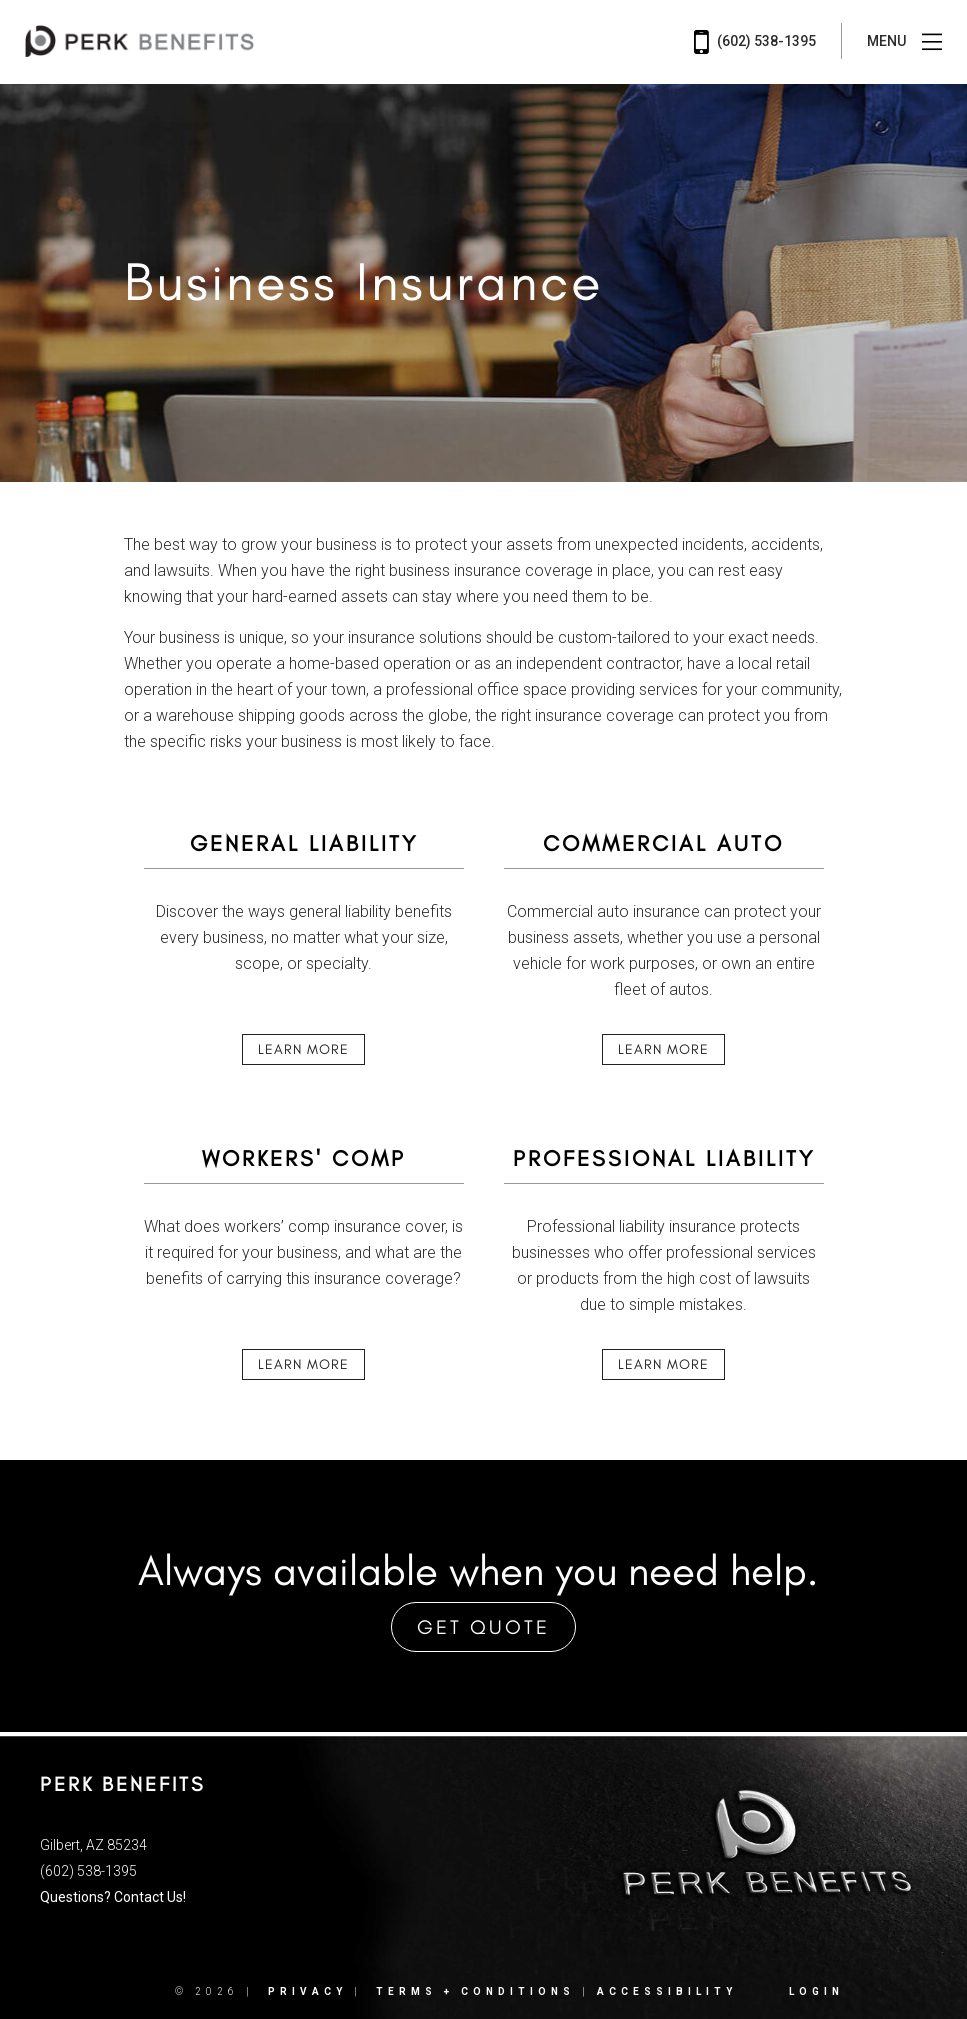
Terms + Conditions (475, 1991)
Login (816, 1991)
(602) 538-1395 (755, 42)
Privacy (307, 1991)
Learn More (303, 1049)
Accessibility (667, 1991)
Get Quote (483, 1627)
